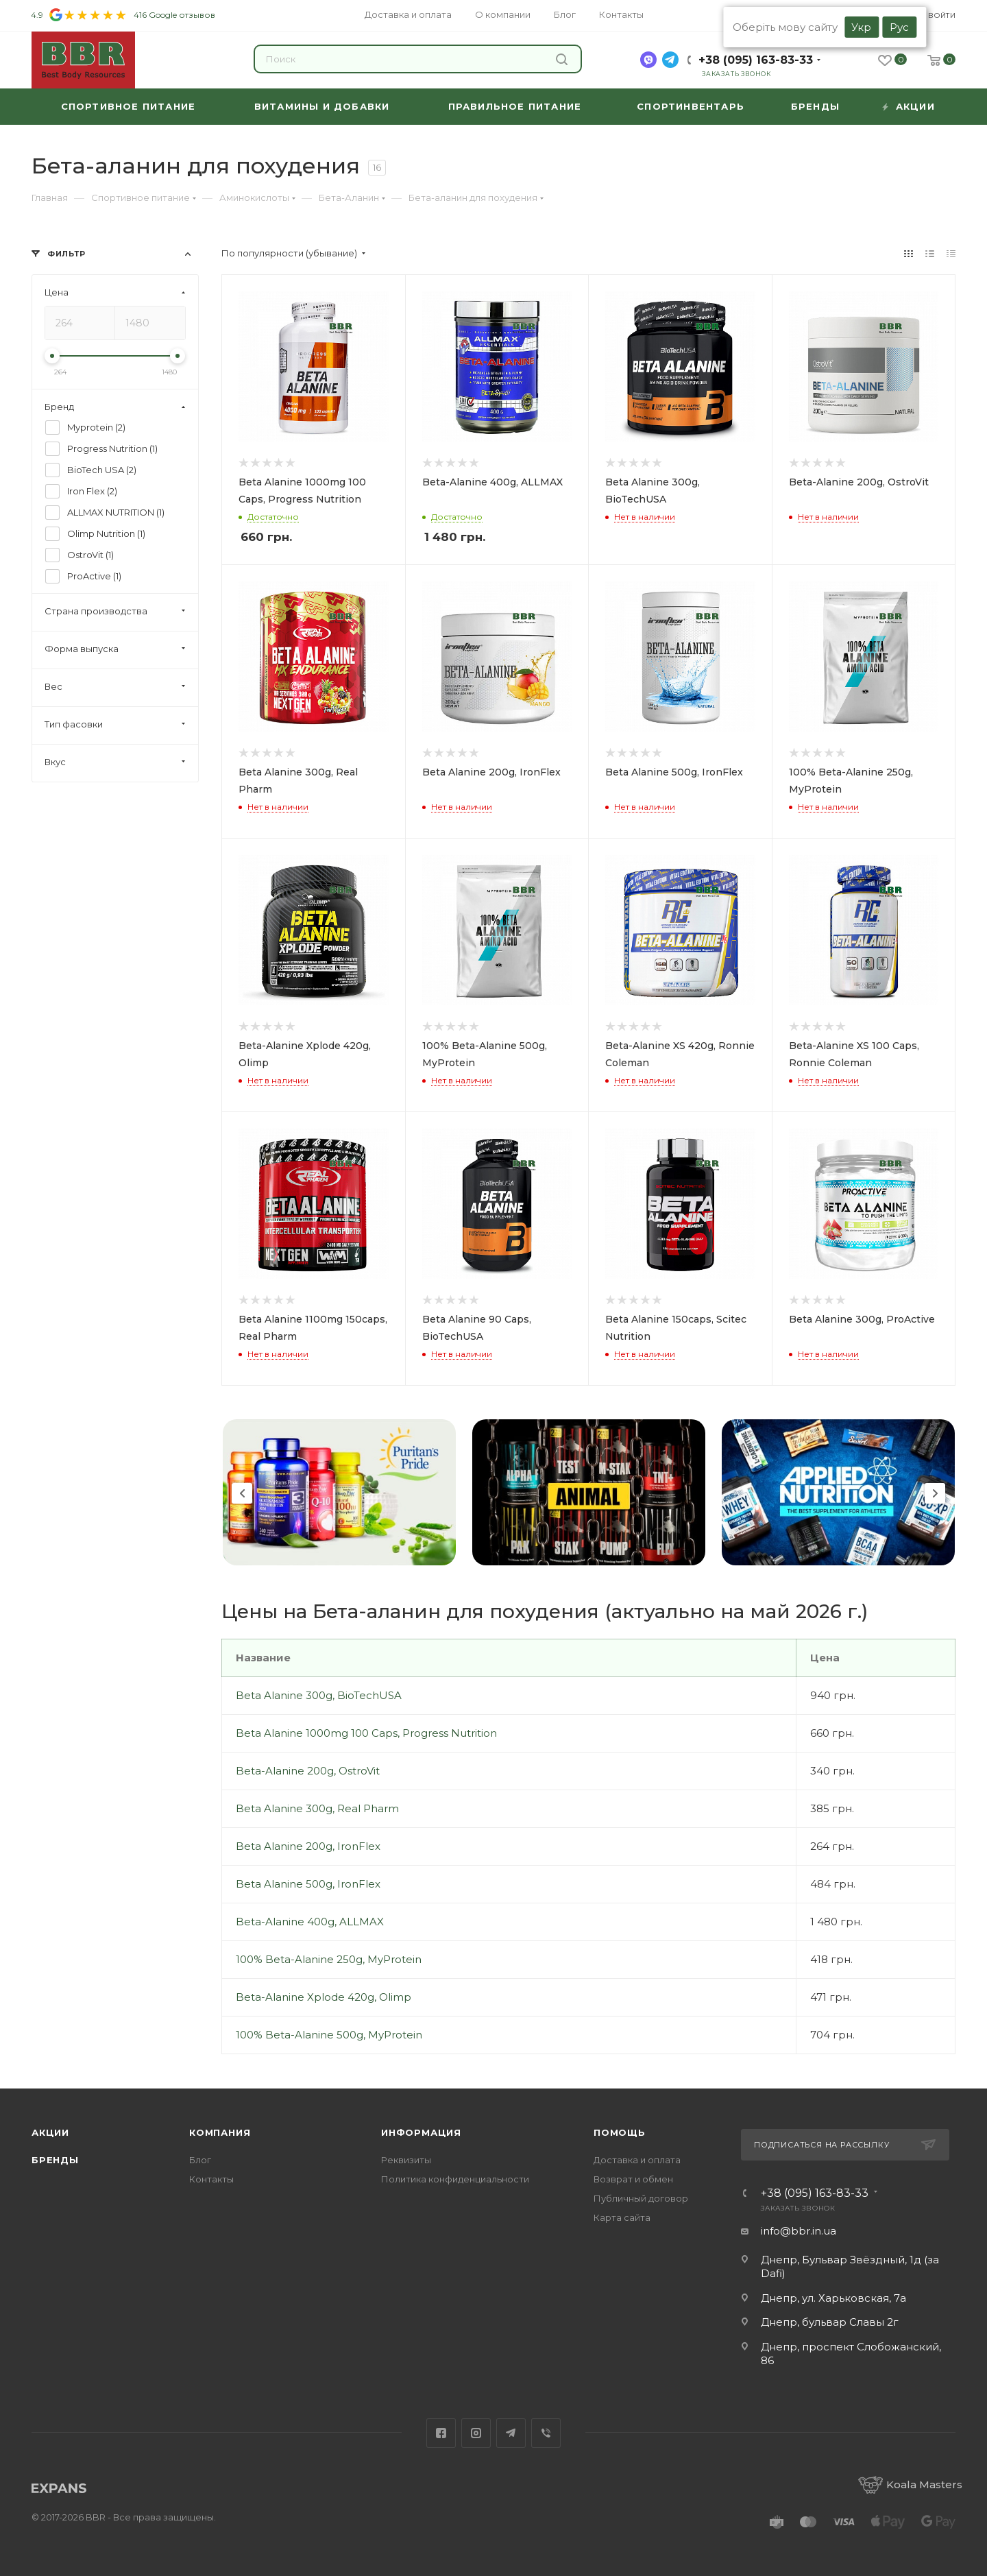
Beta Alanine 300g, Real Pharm (317, 1808)
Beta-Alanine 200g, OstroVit (308, 1770)
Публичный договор (641, 2198)
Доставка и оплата (637, 2159)
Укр (861, 27)
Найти (562, 59)
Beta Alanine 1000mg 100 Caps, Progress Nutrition (366, 1733)
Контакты (211, 2179)
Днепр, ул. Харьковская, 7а (833, 2297)
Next (935, 1493)
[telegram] (670, 59)
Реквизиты (406, 2159)
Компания (219, 2132)
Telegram (511, 2433)
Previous (242, 1493)
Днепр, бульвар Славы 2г (830, 2321)
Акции (50, 2132)
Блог (200, 2159)
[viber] (648, 59)
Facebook (441, 2433)
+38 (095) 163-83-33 (755, 60)
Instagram (476, 2433)
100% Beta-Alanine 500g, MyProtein (329, 2034)
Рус (899, 27)
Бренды (55, 2159)
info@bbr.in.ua (798, 2230)
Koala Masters (910, 2484)
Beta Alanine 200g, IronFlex (308, 1846)
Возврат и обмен (633, 2179)
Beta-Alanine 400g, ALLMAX (310, 1921)
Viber (546, 2433)
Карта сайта (622, 2217)
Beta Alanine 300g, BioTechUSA (319, 1695)
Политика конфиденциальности (455, 2179)
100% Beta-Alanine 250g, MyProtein (329, 1959)
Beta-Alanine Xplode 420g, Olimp (323, 1996)
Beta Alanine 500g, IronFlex (308, 1883)
